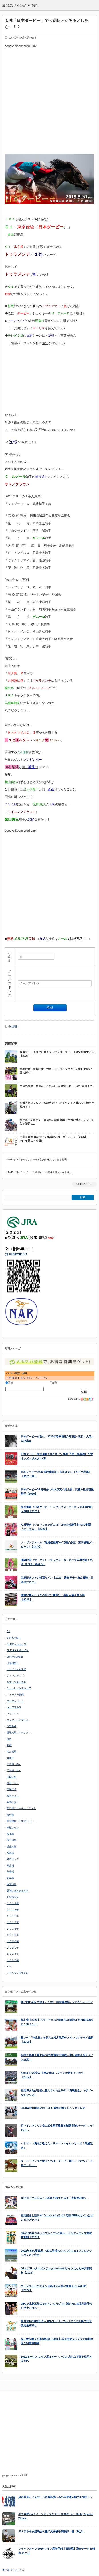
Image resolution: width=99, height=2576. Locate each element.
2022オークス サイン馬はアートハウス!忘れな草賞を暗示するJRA (56, 2358)
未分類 (10, 1814)
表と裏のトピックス (13, 2570)
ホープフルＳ (14, 1707)
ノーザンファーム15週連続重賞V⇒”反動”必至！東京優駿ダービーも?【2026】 (57, 1544)
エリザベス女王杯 (16, 1669)
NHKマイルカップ (16, 1644)
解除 (53, 1382)
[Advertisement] (49, 99)
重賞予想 (11, 1884)
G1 (8, 1631)
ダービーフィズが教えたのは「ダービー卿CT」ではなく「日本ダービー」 (57, 2163)
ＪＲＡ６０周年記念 (18, 1972)
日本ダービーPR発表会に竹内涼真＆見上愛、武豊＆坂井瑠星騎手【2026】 (57, 1491)
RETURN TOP (84, 1184)
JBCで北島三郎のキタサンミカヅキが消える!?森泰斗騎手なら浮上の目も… (56, 2305)
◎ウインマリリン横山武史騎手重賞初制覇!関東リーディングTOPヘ (57, 2128)
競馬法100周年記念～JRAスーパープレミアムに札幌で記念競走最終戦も (56, 2323)
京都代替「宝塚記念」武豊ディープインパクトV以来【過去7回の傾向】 (56, 1071)
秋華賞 (10, 1871)
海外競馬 (11, 1840)
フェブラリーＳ (15, 1701)
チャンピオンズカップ (19, 1688)
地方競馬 (11, 1751)
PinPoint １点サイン (18, 1650)
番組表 (10, 1852)
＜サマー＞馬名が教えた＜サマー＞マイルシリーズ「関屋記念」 (57, 2145)
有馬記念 (11, 1802)
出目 (9, 1739)
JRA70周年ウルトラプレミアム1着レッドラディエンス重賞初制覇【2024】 (56, 2235)
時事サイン (13, 1795)
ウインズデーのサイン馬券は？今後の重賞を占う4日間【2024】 (53, 2288)
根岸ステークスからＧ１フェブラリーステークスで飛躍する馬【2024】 (57, 1054)
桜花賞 (10, 1833)
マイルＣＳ (13, 1713)
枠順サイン (13, 1827)
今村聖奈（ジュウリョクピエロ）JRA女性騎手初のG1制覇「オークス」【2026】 (56, 1527)
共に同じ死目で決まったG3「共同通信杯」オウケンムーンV (57, 2002)
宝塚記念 (11, 1789)
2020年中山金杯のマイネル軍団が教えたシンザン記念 (53, 2108)
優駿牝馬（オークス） (19, 1732)
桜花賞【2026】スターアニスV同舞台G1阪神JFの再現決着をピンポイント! (57, 2022)
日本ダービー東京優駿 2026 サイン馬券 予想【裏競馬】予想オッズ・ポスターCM (57, 1456)
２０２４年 (13, 1954)
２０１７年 (13, 1922)
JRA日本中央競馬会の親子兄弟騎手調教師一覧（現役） (51, 2531)
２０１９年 (13, 1935)
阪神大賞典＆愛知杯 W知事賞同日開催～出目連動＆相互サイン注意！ (57, 2057)
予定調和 (13, 1026)
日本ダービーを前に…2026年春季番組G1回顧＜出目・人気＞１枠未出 (57, 1438)
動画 (9, 1745)
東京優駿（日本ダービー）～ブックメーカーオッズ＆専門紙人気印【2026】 (57, 1509)
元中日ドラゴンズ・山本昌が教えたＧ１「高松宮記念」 (54, 2197)
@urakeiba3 (16, 1254)
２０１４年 (13, 1903)
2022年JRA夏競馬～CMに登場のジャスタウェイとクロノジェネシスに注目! (56, 2253)
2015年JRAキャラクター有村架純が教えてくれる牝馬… (38, 1159)
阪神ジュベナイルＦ (18, 1890)
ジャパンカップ (15, 1675)
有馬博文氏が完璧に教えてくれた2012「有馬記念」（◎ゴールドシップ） (57, 2092)
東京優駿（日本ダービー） (21, 1821)
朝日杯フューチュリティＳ (21, 1808)
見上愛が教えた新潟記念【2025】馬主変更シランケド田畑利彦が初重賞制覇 (57, 2341)
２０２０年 (13, 1941)
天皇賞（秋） (14, 1770)
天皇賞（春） (14, 1764)
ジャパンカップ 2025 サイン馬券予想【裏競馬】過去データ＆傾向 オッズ (56, 2550)
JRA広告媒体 (14, 1637)
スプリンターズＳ (16, 1682)
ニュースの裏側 (15, 1694)
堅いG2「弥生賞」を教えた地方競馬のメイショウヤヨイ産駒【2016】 (57, 2039)
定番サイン (13, 1783)
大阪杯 (10, 1758)
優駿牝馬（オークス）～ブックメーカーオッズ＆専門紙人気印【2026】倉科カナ (57, 1562)
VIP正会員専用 (15, 1656)
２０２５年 (13, 1960)
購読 (9, 1382)
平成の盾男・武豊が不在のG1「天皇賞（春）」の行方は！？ (56, 1086)
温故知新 (11, 1846)
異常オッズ (13, 1859)
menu (94, 5)
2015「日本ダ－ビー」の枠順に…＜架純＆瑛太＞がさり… (40, 1172)
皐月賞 (10, 1865)
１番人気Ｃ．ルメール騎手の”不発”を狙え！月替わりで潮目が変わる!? (57, 1104)
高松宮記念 (13, 1897)
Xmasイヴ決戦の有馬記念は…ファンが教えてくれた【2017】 (52, 2075)
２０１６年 (13, 1916)
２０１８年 (13, 1928)
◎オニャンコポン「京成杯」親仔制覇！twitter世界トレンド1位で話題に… (56, 1121)
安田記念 (11, 1776)
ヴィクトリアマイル (18, 1720)
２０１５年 (13, 1909)
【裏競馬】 (13, 1663)
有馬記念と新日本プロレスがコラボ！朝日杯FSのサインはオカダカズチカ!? (57, 2217)
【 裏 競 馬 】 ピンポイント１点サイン (26, 1378)
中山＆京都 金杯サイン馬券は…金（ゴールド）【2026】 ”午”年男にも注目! (53, 1138)
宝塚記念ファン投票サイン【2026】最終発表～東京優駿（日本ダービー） (57, 1579)
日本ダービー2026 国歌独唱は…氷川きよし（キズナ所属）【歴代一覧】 (56, 1474)
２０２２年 (13, 1947)
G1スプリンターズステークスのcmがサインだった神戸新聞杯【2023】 (56, 2270)
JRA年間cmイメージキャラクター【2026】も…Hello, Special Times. (55, 2516)
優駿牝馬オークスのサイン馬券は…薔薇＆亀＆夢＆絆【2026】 (53, 1597)
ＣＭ (9, 1966)
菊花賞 (10, 1878)
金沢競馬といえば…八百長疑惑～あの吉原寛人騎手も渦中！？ (55, 2497)
